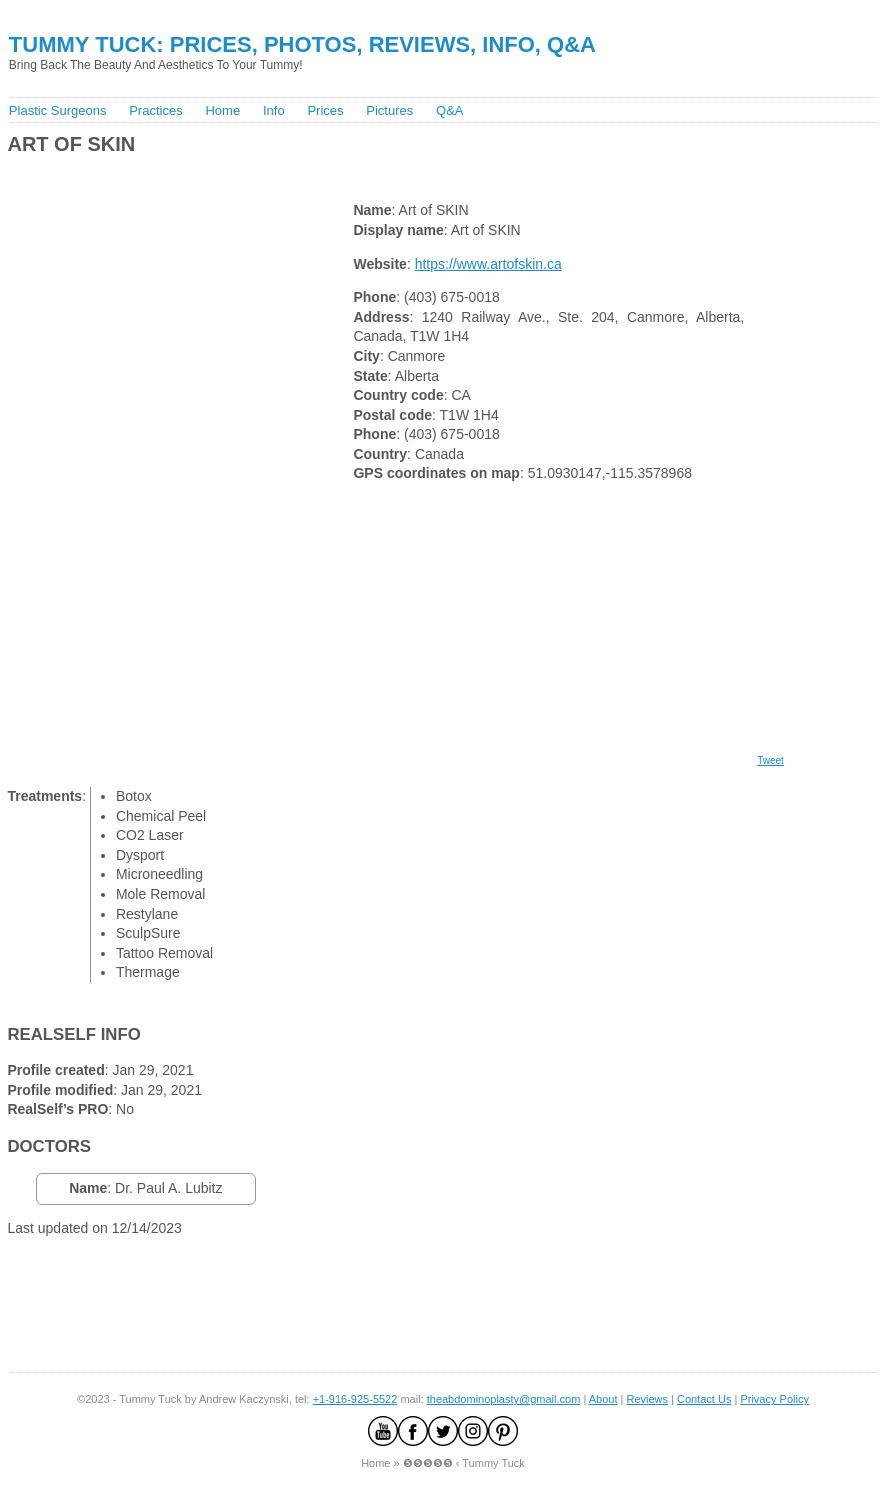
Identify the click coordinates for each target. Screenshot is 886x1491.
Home (222, 110)
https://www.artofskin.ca (488, 264)
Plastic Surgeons (58, 110)
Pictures (389, 110)
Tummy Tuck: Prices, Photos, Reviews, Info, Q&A (302, 44)
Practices (155, 110)
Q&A (449, 110)
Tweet (770, 760)
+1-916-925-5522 (355, 1399)
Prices (325, 110)
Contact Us (704, 1399)
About (603, 1399)
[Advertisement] (368, 173)
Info (274, 110)
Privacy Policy (774, 1399)
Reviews (647, 1399)
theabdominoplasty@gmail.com (504, 1399)
